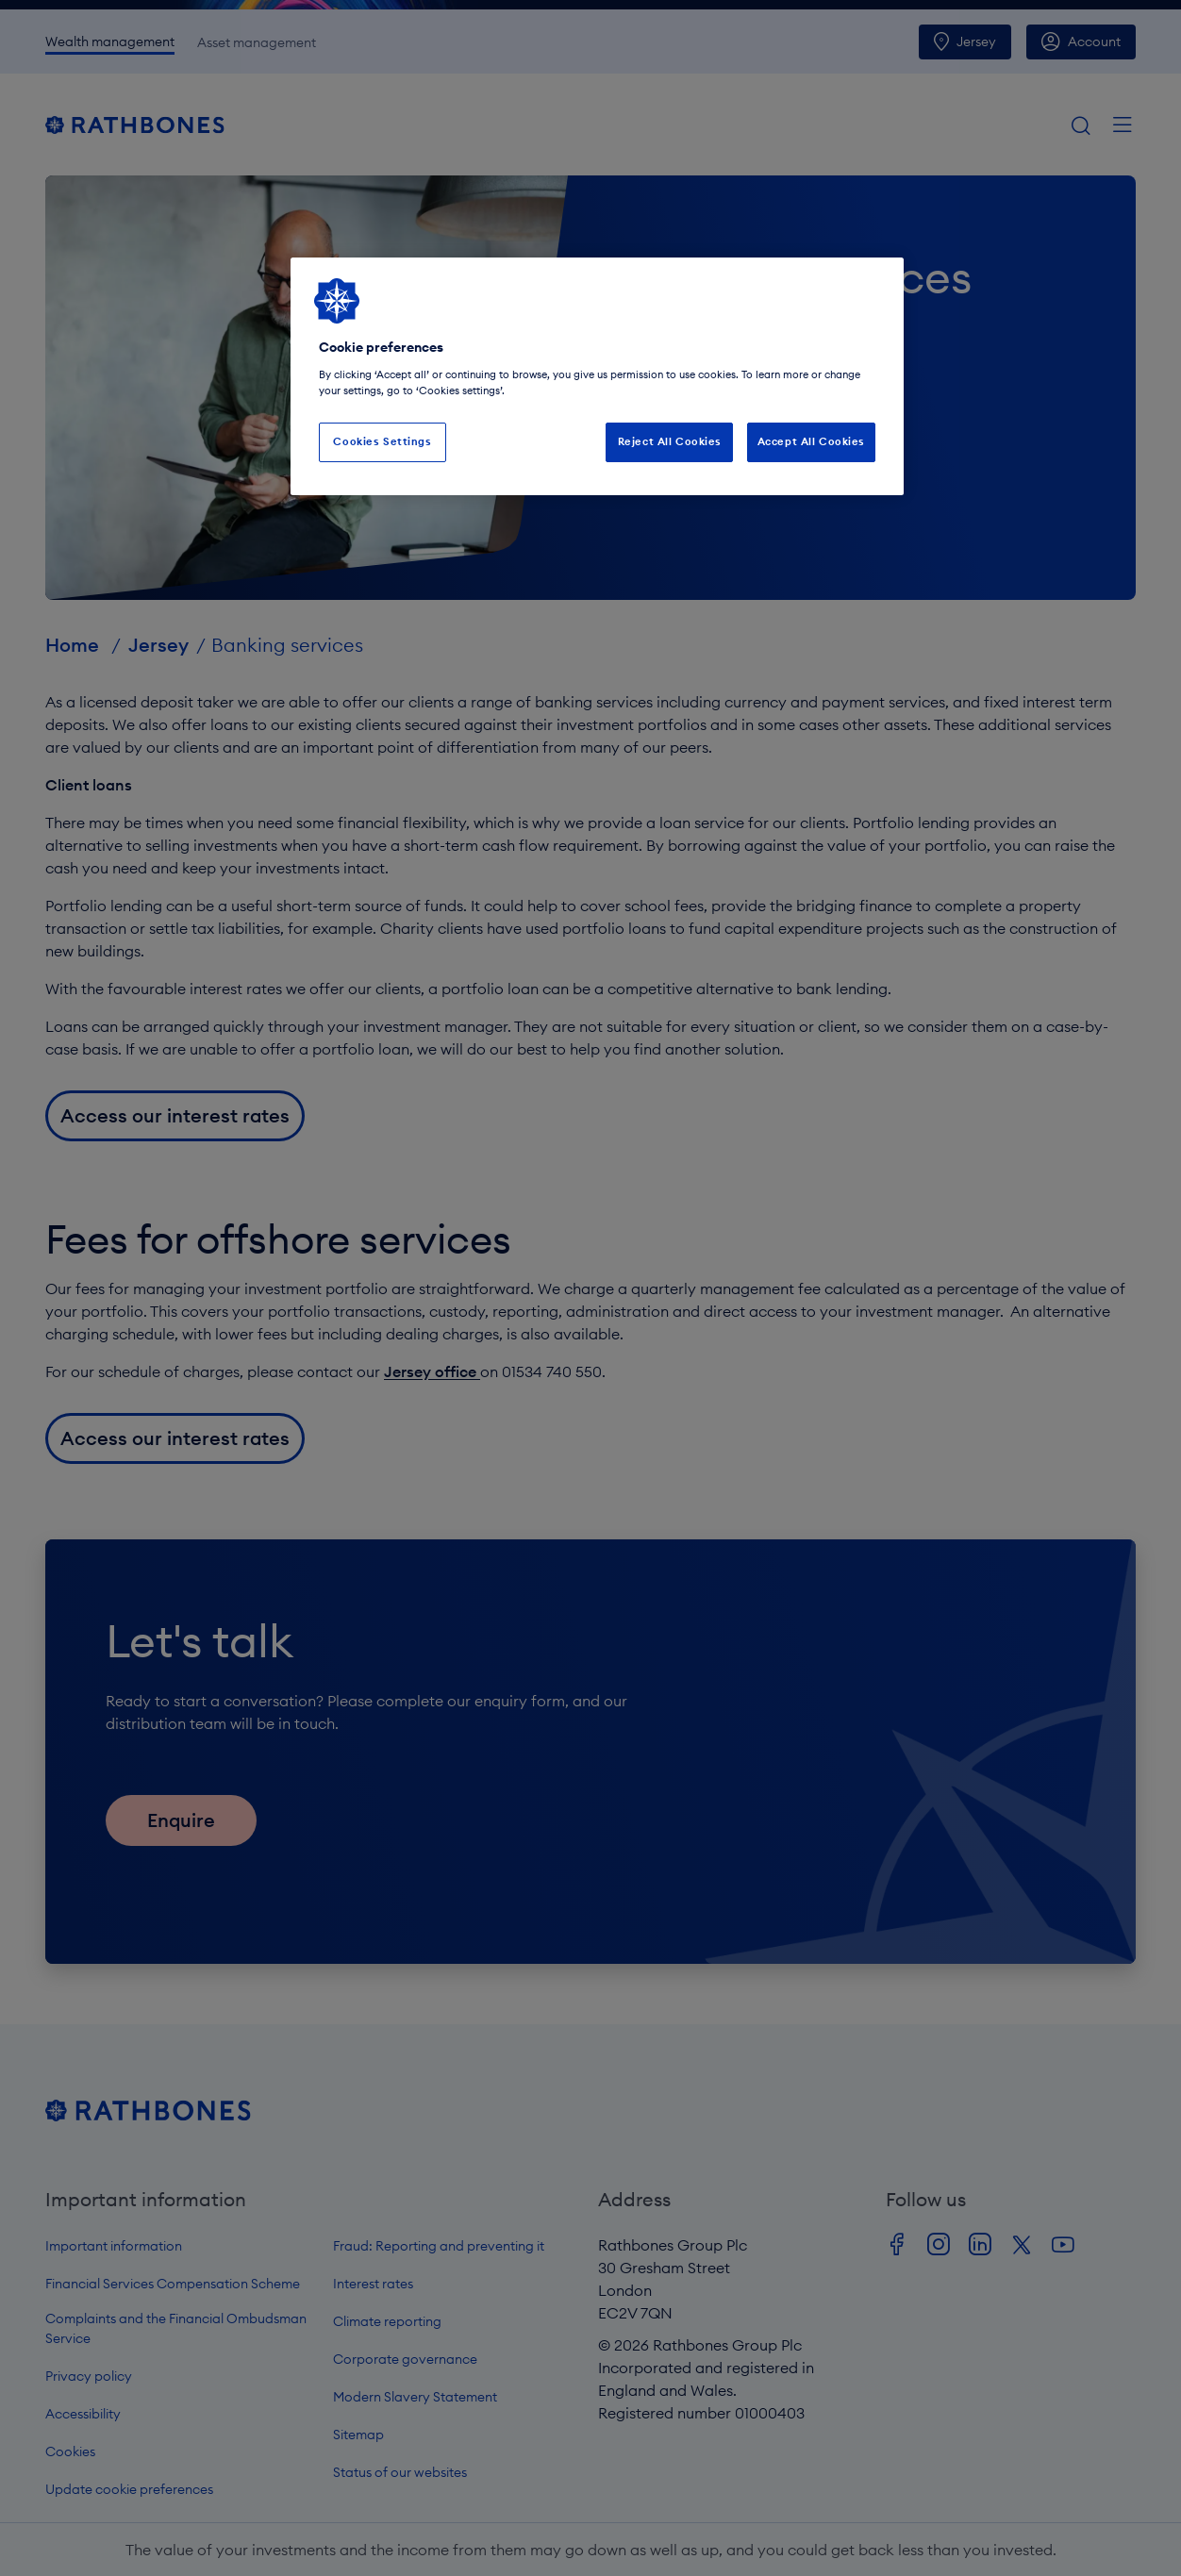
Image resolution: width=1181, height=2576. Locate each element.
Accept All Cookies (811, 441)
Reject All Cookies (670, 441)
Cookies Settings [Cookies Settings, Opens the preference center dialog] (382, 441)
